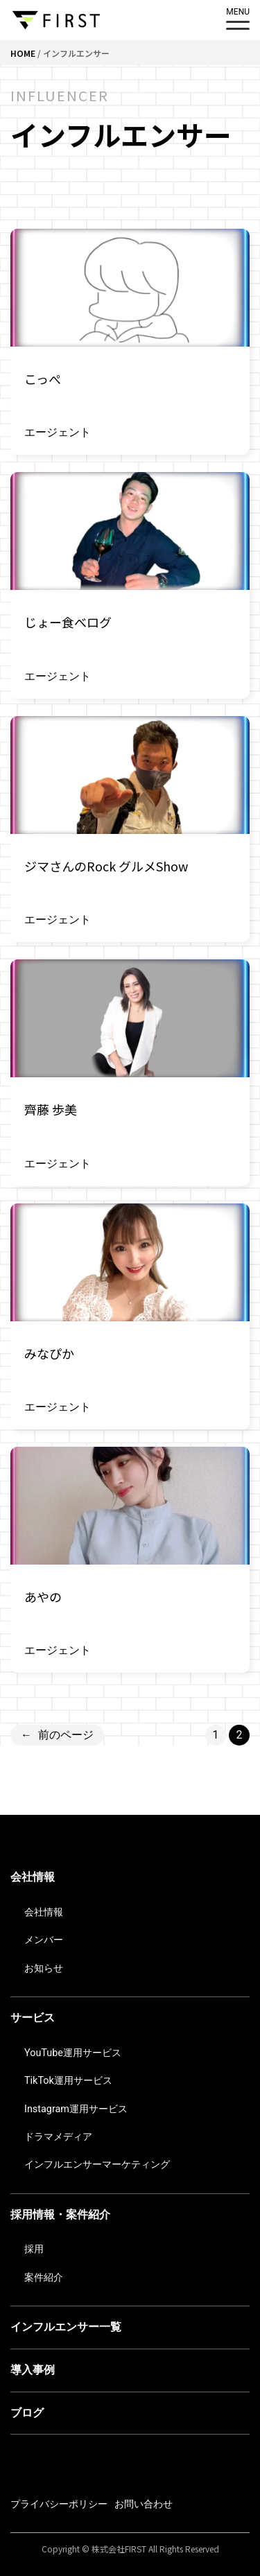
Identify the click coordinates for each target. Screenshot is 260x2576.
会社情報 (32, 1876)
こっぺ (42, 378)
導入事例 (32, 2369)
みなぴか (49, 1353)
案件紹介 (43, 2277)
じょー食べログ (68, 622)
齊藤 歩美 (50, 1109)
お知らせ (43, 1968)
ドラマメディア (58, 2137)
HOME (22, 53)
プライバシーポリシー (58, 2503)
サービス (32, 2017)
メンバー (43, 1940)
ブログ (27, 2412)
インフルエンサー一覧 (65, 2326)
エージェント (57, 432)
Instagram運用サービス (76, 2109)
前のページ (57, 1735)
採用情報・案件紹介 (60, 2214)
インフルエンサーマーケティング (97, 2164)
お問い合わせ (143, 2503)
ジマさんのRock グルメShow (106, 866)
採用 (34, 2249)
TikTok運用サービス (68, 2081)
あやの (43, 1596)
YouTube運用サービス (72, 2053)
